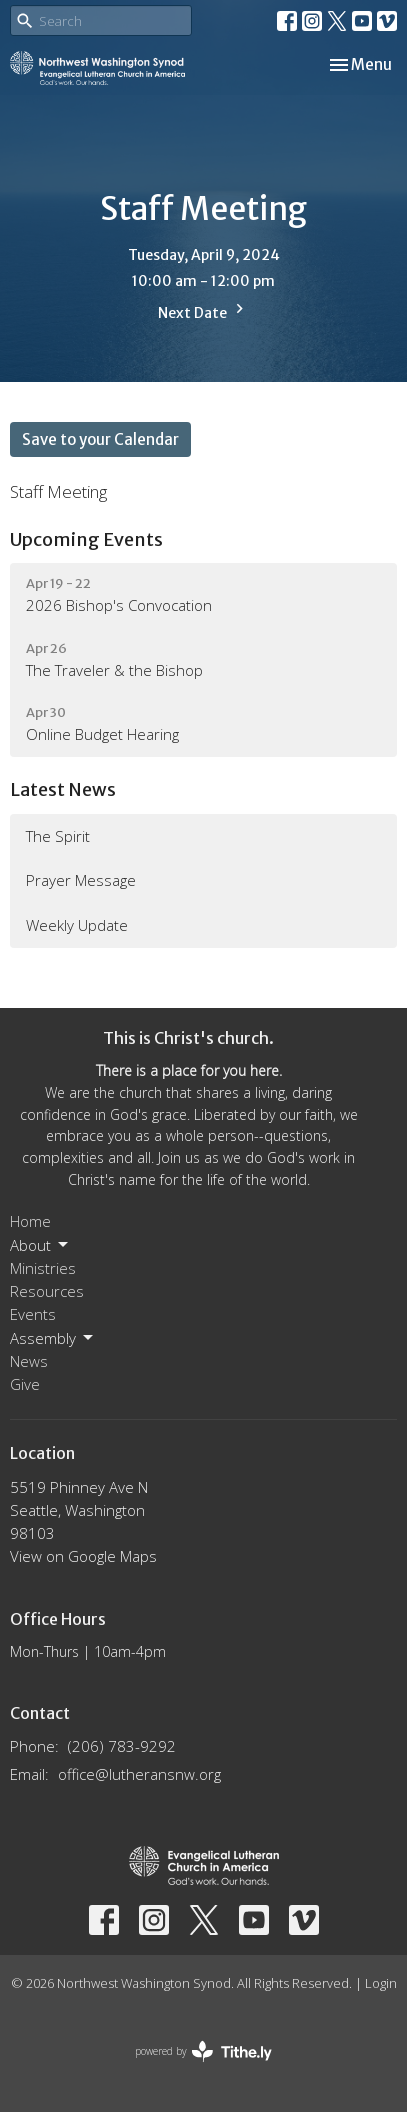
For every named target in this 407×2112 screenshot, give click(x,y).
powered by (203, 2051)
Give (25, 1384)
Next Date (203, 310)
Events (33, 1314)
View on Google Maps (83, 1556)
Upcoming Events (86, 539)
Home (30, 1221)
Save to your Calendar (100, 439)
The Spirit (58, 836)
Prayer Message (81, 880)
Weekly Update (77, 925)
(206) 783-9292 (122, 1746)
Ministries (43, 1268)
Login (381, 1983)
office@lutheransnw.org (139, 1774)
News (29, 1361)
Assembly (53, 1338)
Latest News (63, 789)
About (40, 1245)
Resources (47, 1291)
